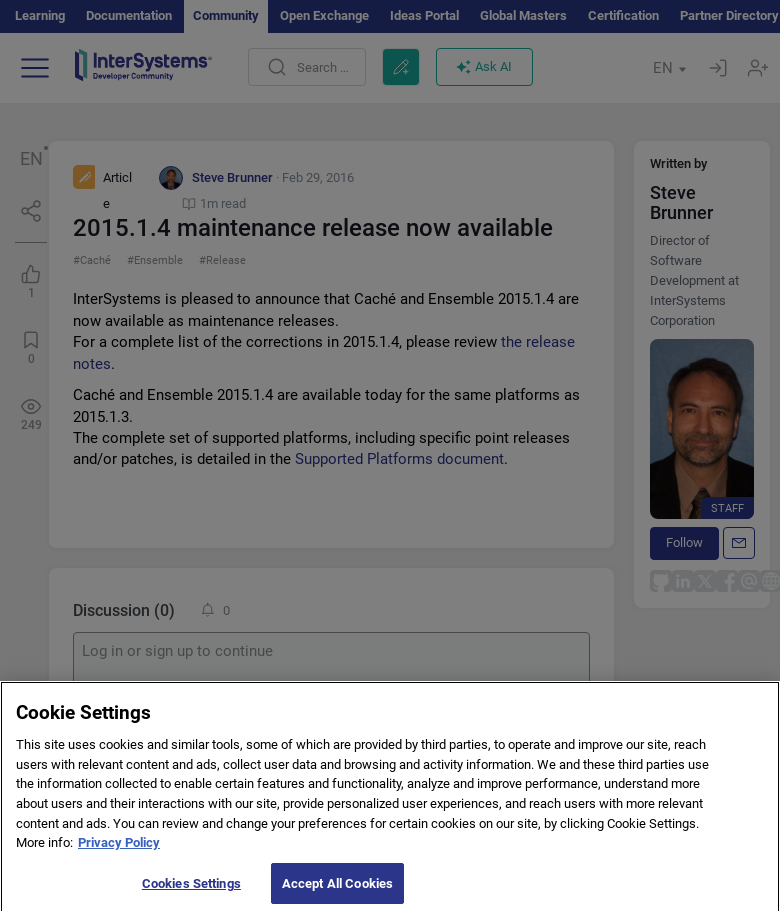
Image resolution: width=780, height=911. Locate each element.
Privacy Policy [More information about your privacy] (119, 850)
